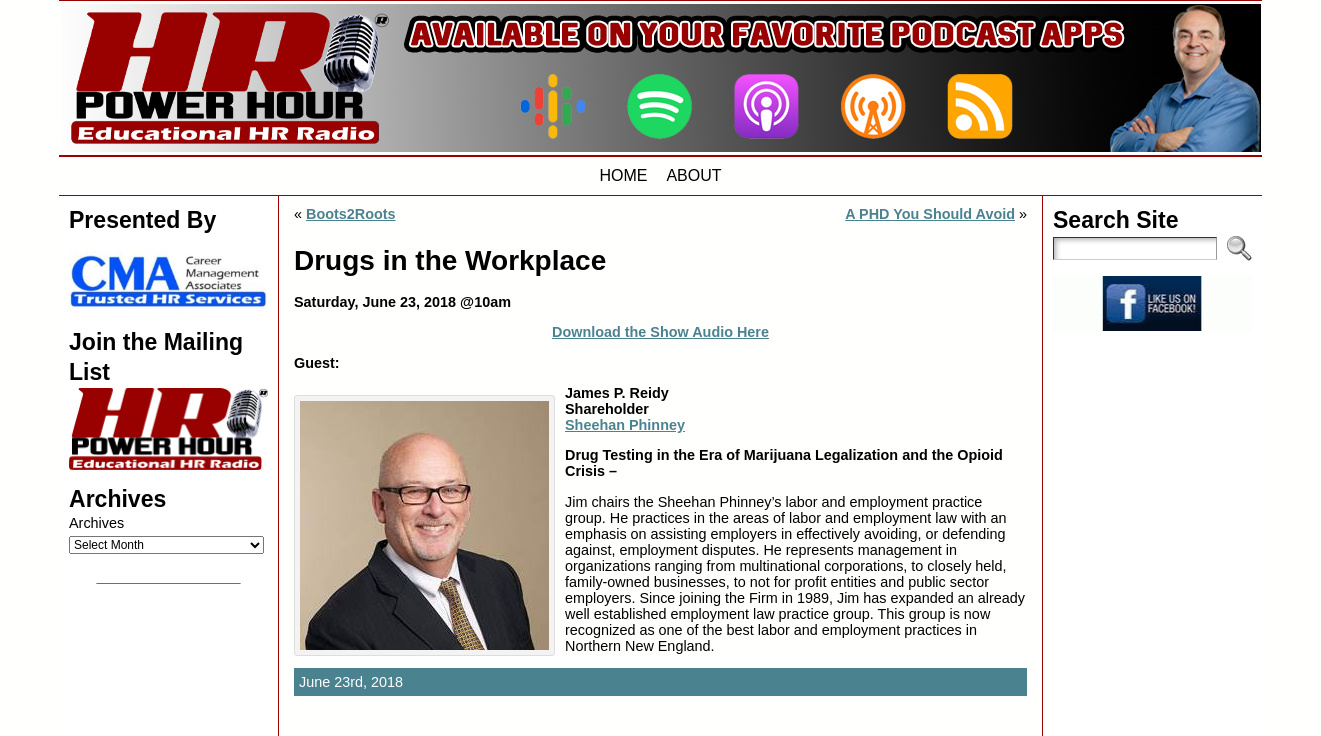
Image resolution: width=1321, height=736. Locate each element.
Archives (96, 523)
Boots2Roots (351, 214)
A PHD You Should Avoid (930, 214)
